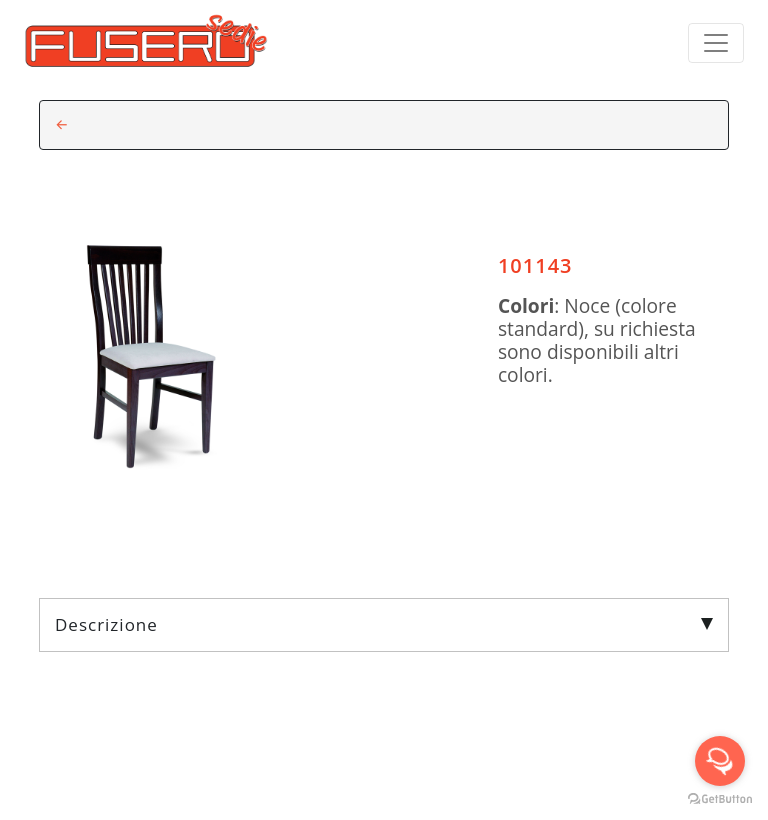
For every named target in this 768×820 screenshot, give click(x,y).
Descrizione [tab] (384, 624)
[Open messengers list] (720, 761)
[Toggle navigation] (716, 43)
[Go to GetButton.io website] (720, 799)
